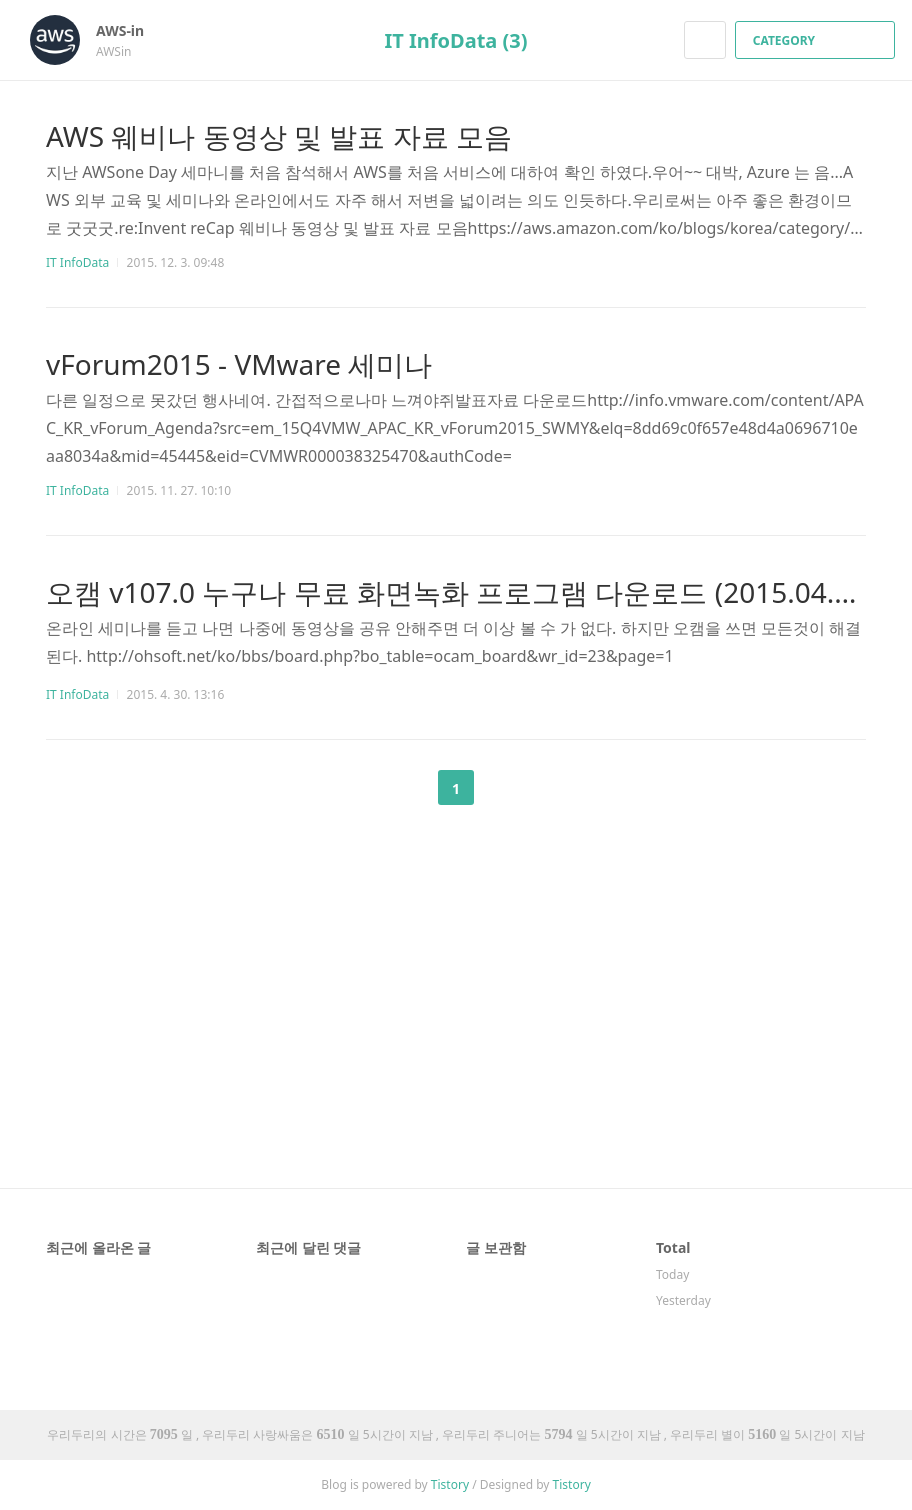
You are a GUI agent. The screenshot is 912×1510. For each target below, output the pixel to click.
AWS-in (130, 30)
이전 (406, 788)
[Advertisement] (456, 950)
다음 (506, 788)
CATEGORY (817, 40)
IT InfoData (77, 262)
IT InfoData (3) (455, 40)
